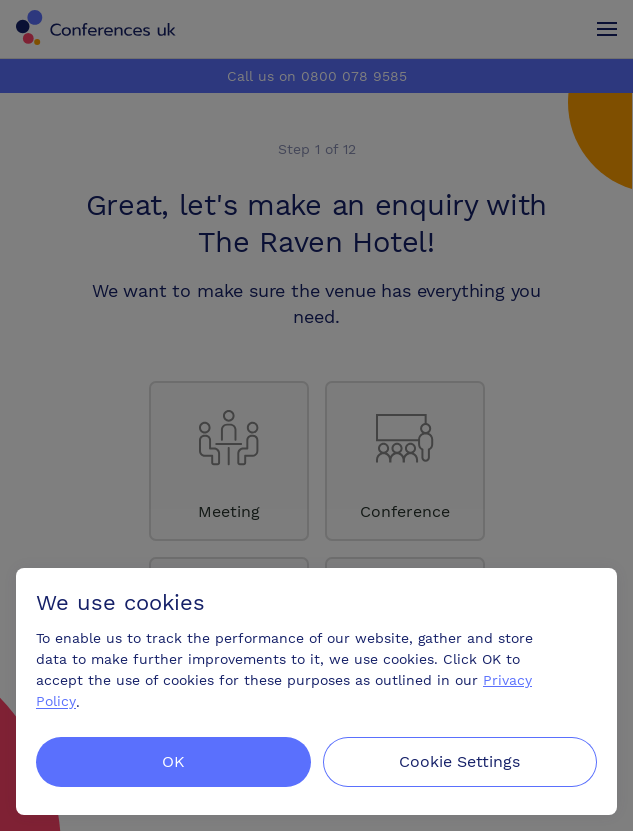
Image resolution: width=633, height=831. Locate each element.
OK (173, 761)
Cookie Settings (459, 761)
